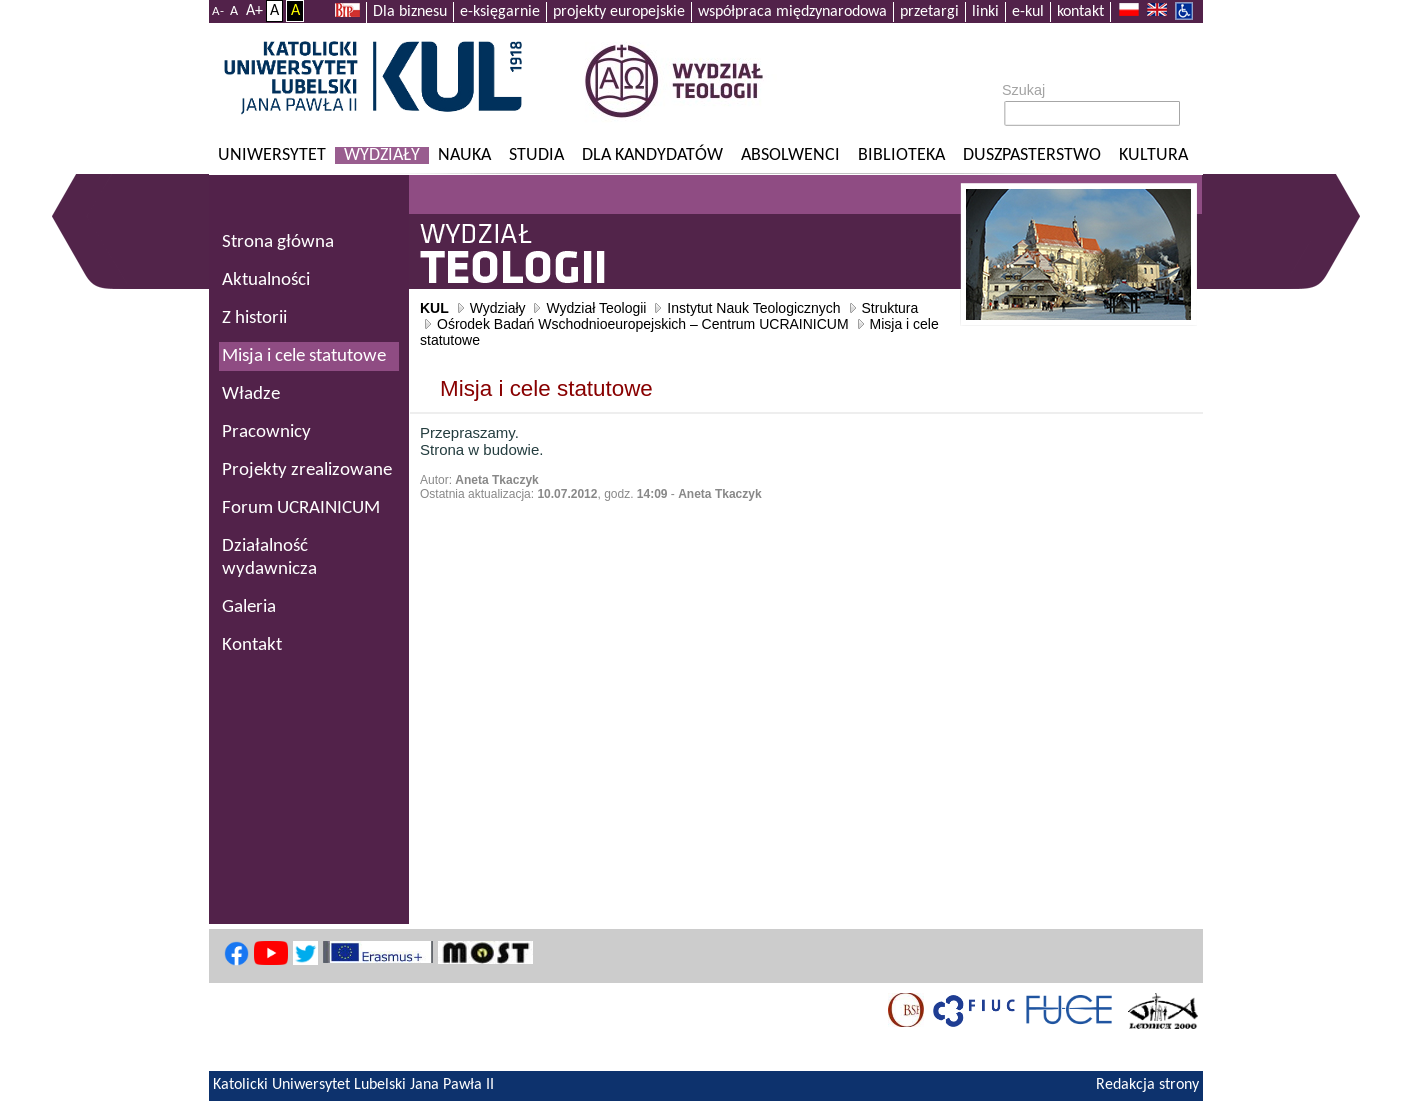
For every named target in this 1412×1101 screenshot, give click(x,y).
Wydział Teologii (596, 308)
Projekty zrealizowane (307, 470)
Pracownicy (266, 432)
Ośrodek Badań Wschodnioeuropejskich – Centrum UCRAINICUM (643, 324)
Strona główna (278, 242)
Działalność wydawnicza (269, 558)
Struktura (890, 308)
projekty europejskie (619, 12)
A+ (254, 11)
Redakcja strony (1147, 1085)
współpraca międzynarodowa (792, 12)
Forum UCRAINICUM (301, 508)
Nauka (464, 155)
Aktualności (266, 280)
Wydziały (382, 155)
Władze (251, 394)
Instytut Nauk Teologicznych (753, 308)
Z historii (254, 318)
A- (218, 11)
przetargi (929, 12)
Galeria (249, 607)
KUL (434, 308)
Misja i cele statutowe (304, 356)
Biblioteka (901, 155)
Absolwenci (790, 155)
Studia (536, 155)
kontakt (1080, 12)
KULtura (1153, 155)
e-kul (1028, 12)
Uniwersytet (272, 155)
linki (985, 12)
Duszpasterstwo (1032, 155)
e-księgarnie (500, 12)
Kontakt (252, 645)
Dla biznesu (410, 12)
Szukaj (1023, 90)
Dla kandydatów (652, 155)
